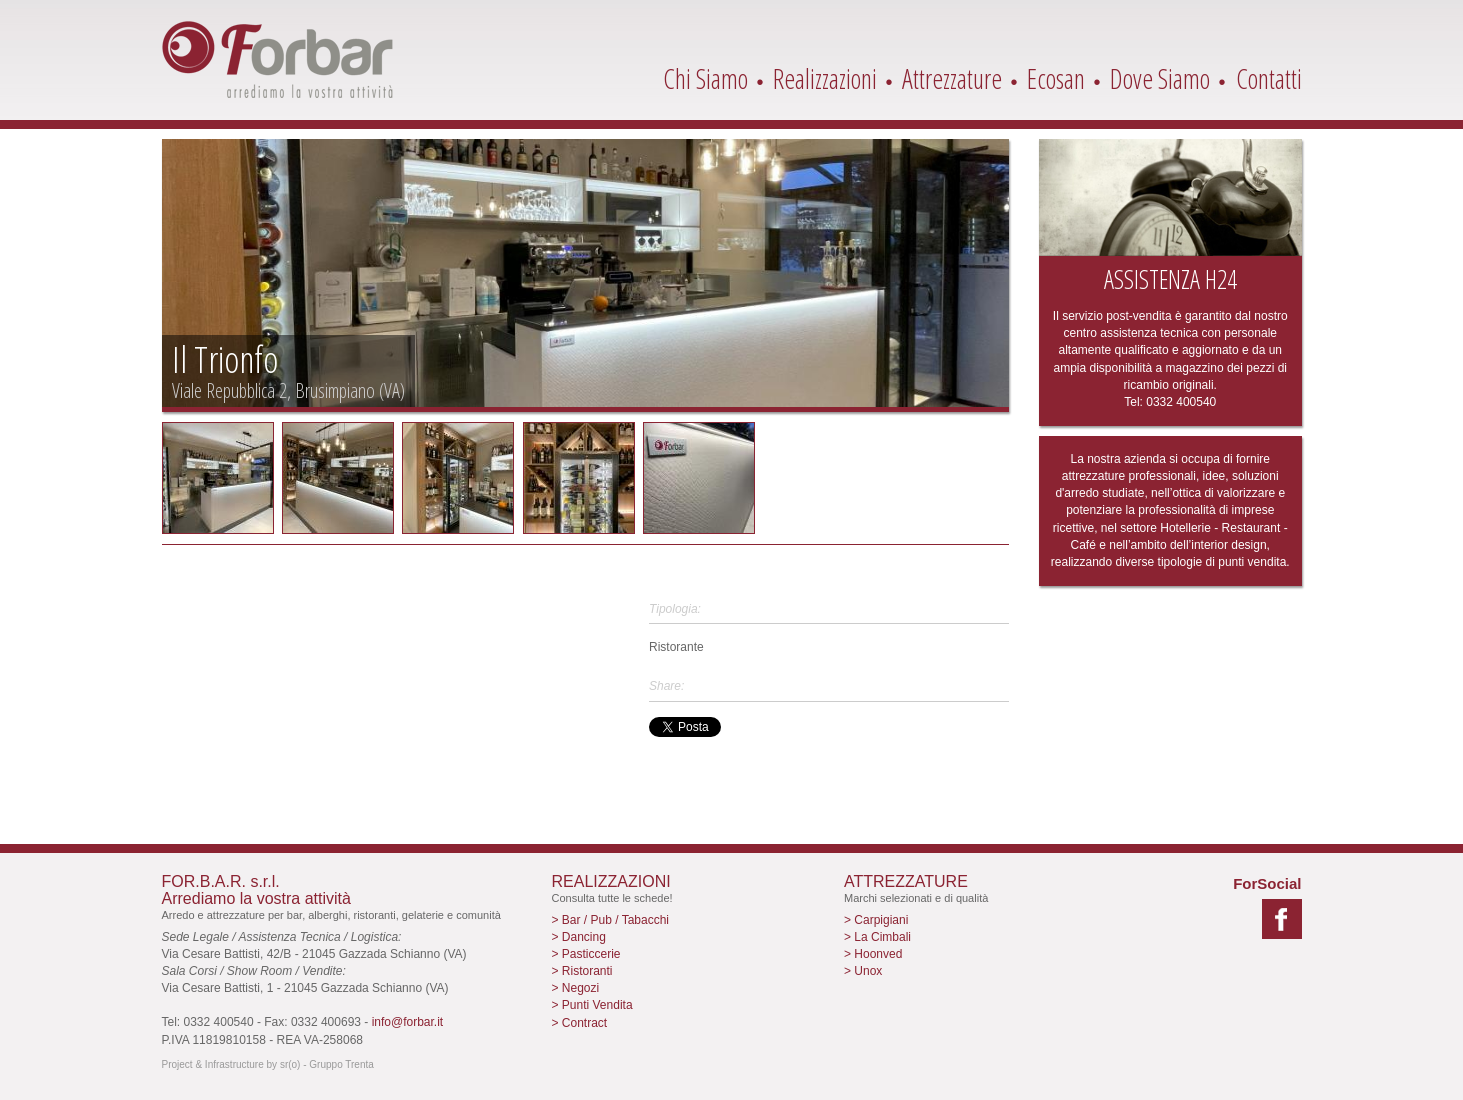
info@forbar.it (408, 1022)
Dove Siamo (1160, 78)
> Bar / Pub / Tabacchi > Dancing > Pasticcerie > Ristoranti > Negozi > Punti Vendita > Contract (611, 971)
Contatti (1269, 78)
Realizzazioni (825, 78)
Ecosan (1056, 78)
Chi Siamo (705, 78)
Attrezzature (952, 78)
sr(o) (290, 1064)
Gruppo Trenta (341, 1064)
